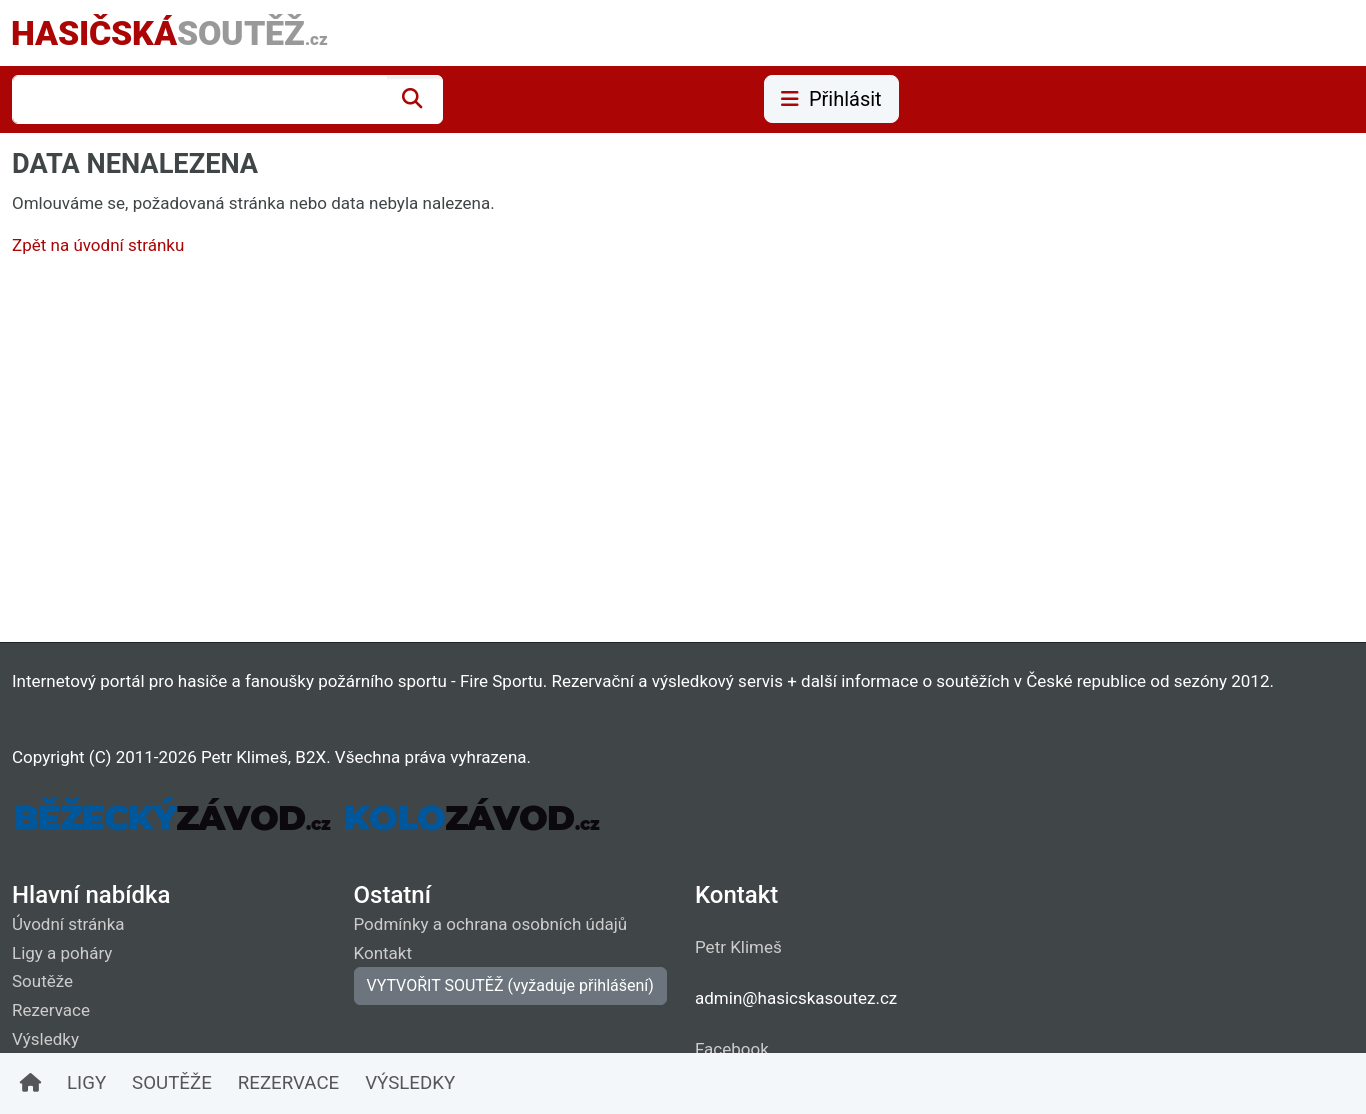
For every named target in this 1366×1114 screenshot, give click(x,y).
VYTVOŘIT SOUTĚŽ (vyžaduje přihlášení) (510, 985)
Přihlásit (831, 99)
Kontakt (383, 953)
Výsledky (45, 1039)
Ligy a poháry (62, 953)
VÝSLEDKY (410, 1083)
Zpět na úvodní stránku (98, 245)
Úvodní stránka (68, 924)
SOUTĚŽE (172, 1083)
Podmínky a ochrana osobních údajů (491, 924)
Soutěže (42, 981)
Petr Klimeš (738, 947)
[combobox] (199, 99)
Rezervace (51, 1010)
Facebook (732, 1049)
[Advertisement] (612, 454)
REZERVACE (288, 1083)
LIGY (86, 1083)
